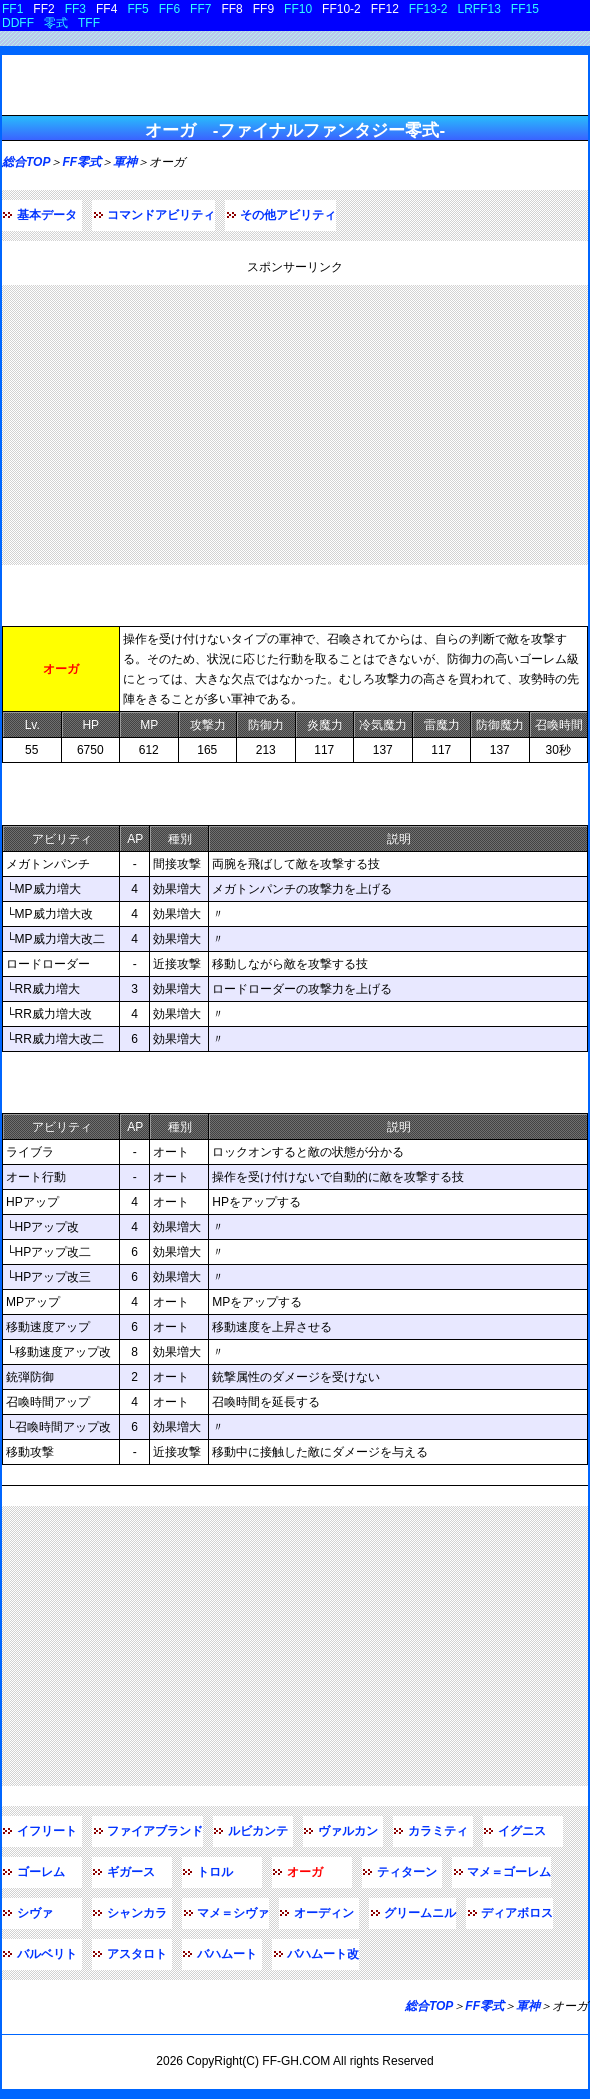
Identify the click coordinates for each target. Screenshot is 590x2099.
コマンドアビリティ (161, 215)
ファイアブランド (155, 1831)
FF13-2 (428, 9)
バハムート (227, 1954)
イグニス (522, 1831)
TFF (89, 23)
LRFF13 (479, 9)
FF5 (137, 9)
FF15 (525, 9)
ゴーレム (41, 1872)
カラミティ (438, 1831)
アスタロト (137, 1954)
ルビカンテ (258, 1831)
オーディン (324, 1913)
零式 (56, 23)
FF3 (75, 9)
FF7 (200, 9)
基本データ (47, 215)
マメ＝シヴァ (233, 1913)
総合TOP (26, 162)
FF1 (12, 9)
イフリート (47, 1831)
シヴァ (35, 1913)
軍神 (125, 162)
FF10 (298, 9)
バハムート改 (323, 1954)
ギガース (131, 1872)
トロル (215, 1872)
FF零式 (81, 162)
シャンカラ (137, 1913)
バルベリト (47, 1954)
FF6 (169, 9)
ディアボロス (517, 1913)
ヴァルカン (348, 1831)
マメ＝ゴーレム (509, 1872)
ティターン (407, 1872)
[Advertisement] (295, 425)
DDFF (18, 23)
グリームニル (420, 1913)
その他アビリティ (288, 215)
